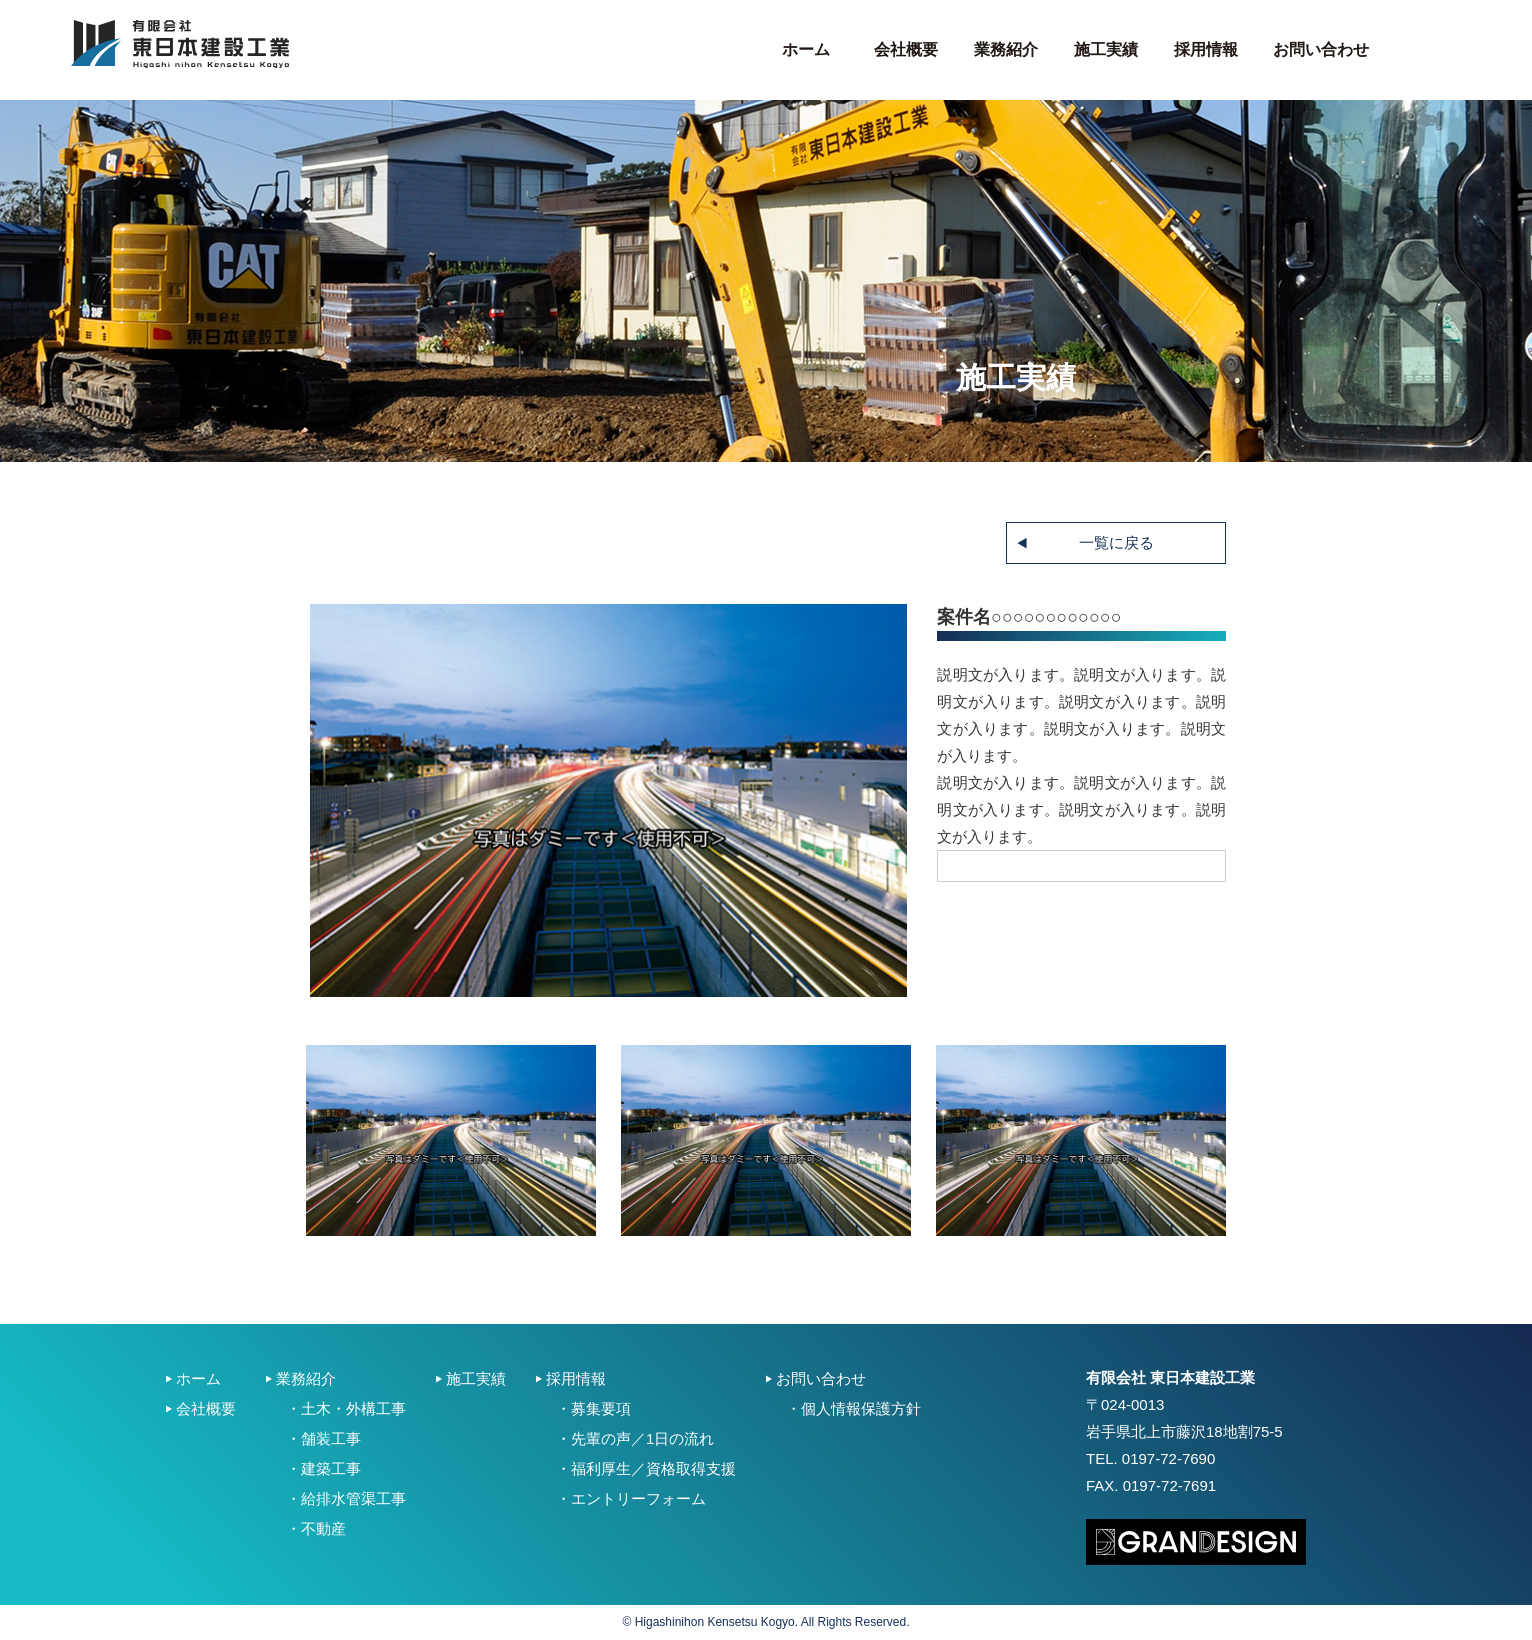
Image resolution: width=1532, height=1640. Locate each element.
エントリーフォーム (638, 1498)
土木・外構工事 (353, 1408)
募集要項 (601, 1408)
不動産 (323, 1528)
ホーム (806, 49)
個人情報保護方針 (861, 1408)
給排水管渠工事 (353, 1498)
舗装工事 (331, 1438)
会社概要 (906, 49)
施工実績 (1106, 49)
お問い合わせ (1321, 49)
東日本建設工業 (180, 45)
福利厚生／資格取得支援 (653, 1468)
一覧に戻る (1116, 542)
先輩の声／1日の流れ (642, 1438)
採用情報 (1206, 49)
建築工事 (331, 1468)
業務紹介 (1006, 49)
